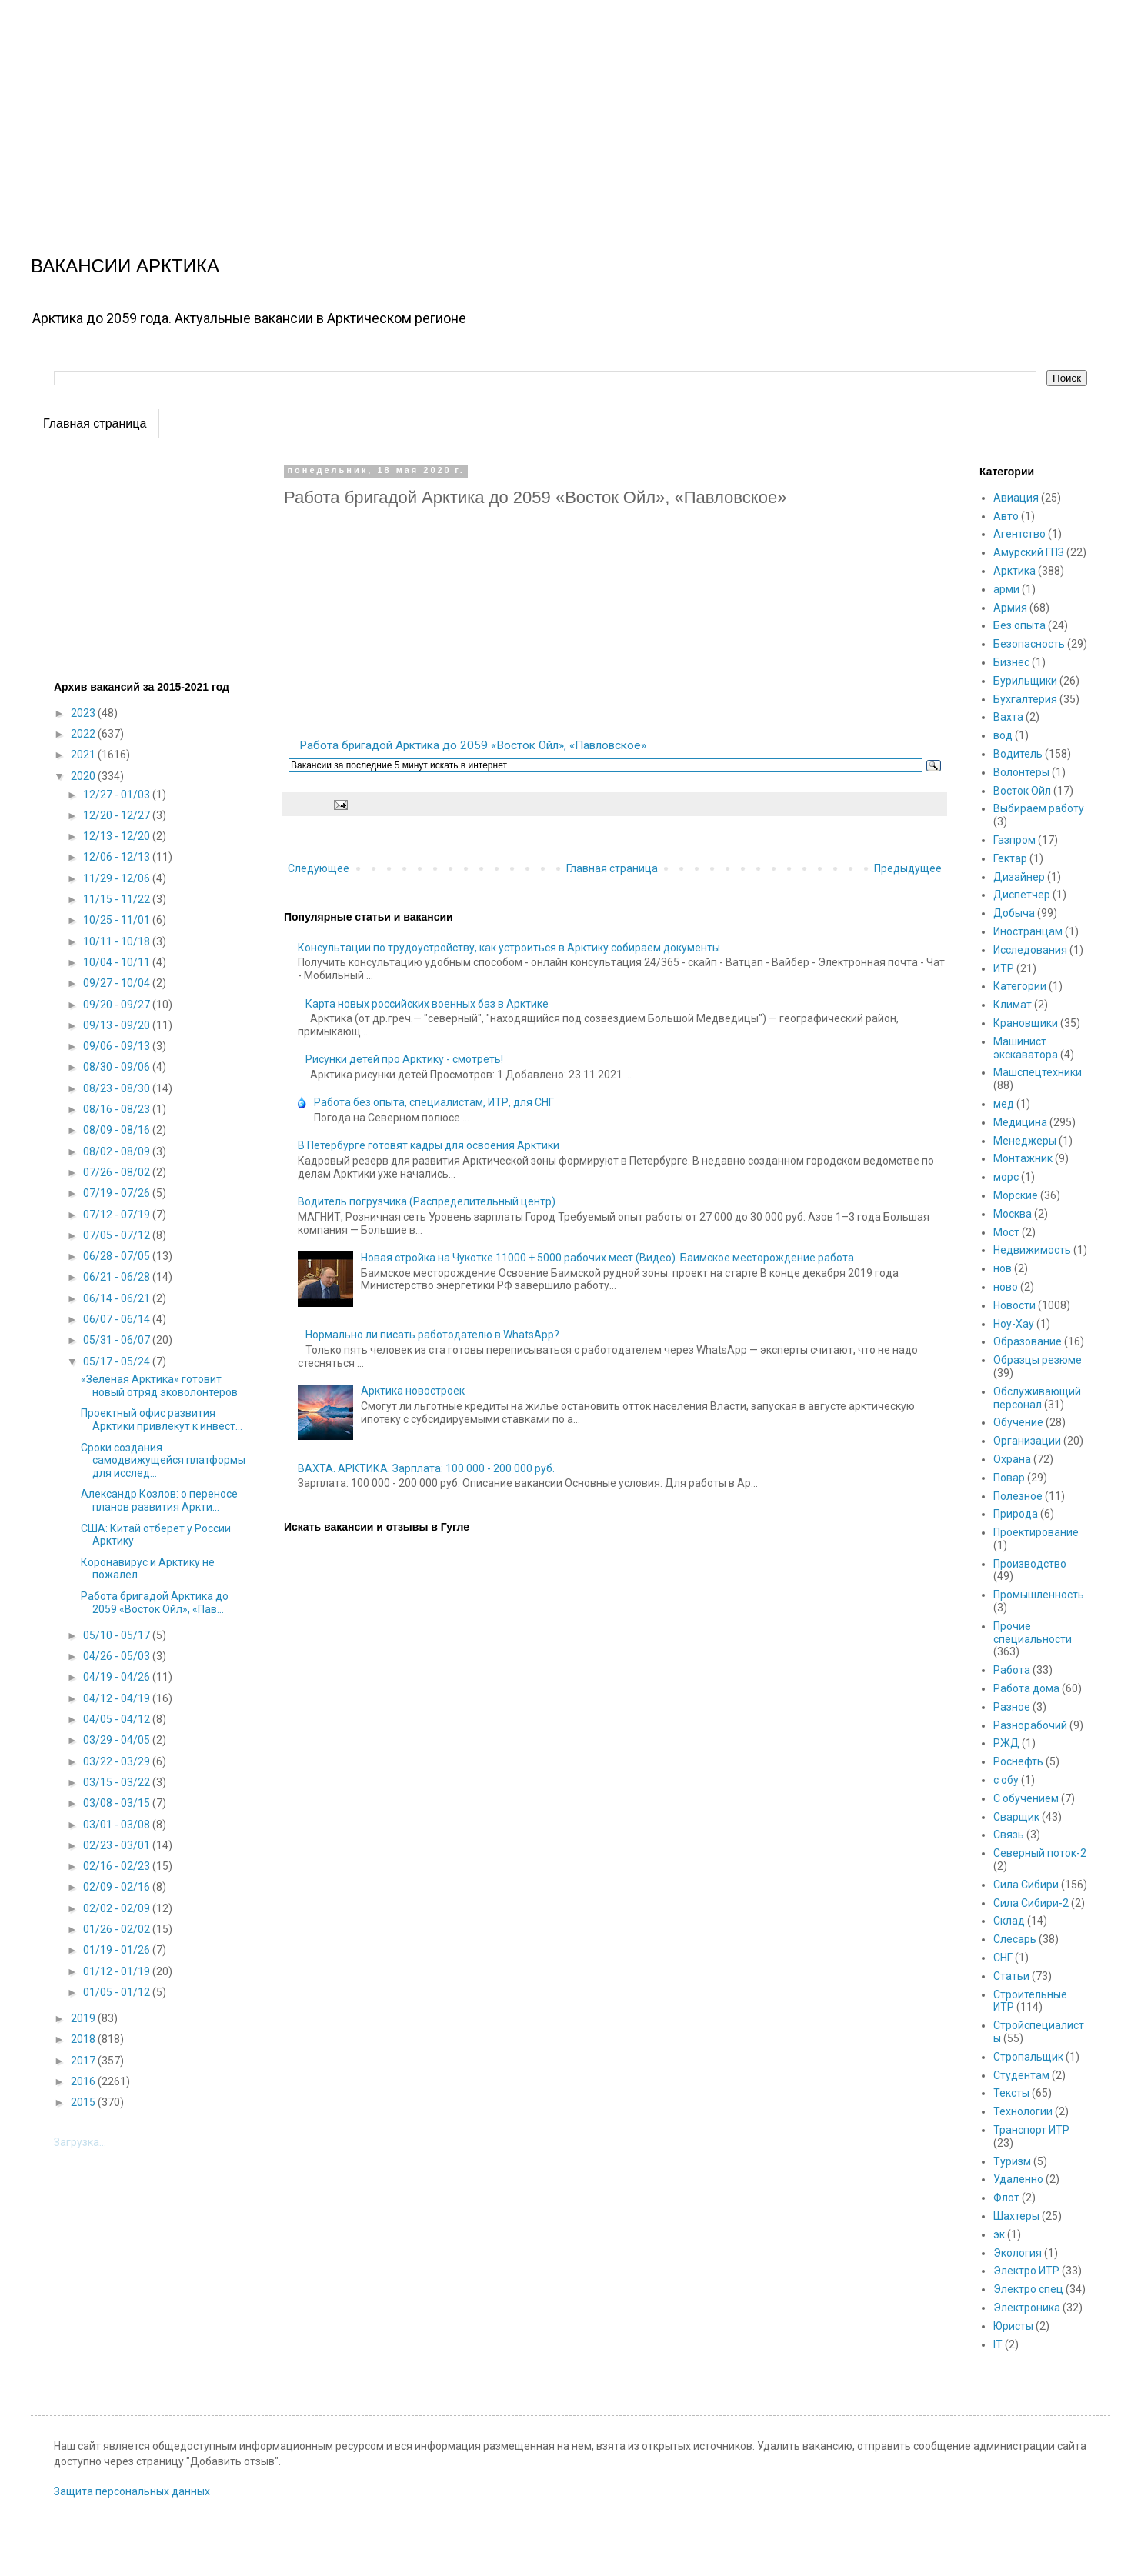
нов (1002, 1268)
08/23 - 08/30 (117, 1088)
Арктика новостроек (413, 1391)
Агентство (1019, 534)
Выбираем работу (1038, 808)
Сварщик (1016, 1817)
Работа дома (1026, 1688)
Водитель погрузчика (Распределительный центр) (426, 1201)
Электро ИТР (1026, 2270)
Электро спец (1028, 2289)
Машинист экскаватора (1025, 1048)
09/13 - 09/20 (117, 1025)
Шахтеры (1016, 2216)
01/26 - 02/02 (117, 1929)
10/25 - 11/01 (117, 920)
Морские (1015, 1195)
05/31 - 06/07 (117, 1340)
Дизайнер (1019, 877)
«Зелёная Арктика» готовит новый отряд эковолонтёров (159, 1385)
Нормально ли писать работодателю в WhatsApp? (432, 1334)
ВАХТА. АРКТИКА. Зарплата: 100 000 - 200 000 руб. (426, 1468)
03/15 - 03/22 (117, 1782)
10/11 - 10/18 (117, 941)
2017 (84, 2060)
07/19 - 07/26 (117, 1193)
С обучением (1026, 1798)
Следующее (318, 868)
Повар (1009, 1477)
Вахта (1008, 717)
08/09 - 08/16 (117, 1130)
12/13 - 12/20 (117, 836)
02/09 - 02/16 (117, 1887)
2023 (84, 713)
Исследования (1030, 950)
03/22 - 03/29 (117, 1761)
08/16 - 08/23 (117, 1109)
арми (1006, 589)
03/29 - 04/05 (117, 1740)
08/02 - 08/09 (117, 1151)
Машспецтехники (1037, 1072)
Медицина (1020, 1122)
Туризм (1012, 2161)
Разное (1011, 1707)
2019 (84, 2018)
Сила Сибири (1026, 1884)
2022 (84, 734)
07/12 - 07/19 (117, 1214)
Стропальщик (1028, 2057)
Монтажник (1023, 1158)
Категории (1019, 986)
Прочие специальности (1032, 1632)
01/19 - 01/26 (117, 1950)
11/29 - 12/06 (117, 878)
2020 (84, 776)
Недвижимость (1032, 1250)
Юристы (1013, 2326)
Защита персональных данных (132, 2491)
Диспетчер (1021, 894)
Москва (1012, 1214)
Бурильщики (1025, 681)
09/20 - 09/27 (117, 1004)
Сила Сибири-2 (1031, 1903)
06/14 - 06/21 (117, 1298)
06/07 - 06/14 (117, 1319)
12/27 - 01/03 (117, 794)
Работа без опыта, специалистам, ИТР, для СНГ (434, 1102)
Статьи (1011, 1976)
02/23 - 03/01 (117, 1845)
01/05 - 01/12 (117, 1992)
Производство (1029, 1564)
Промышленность (1038, 1594)
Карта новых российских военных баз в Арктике (427, 1004)
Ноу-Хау (1013, 1324)
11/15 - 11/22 (117, 899)
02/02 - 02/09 (117, 1908)
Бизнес (1011, 662)
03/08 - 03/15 (117, 1803)
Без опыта (1019, 625)
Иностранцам (1028, 931)
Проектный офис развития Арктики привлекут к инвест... (161, 1419)
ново (1005, 1287)
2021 (84, 754)
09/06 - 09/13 (117, 1046)
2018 (84, 2039)
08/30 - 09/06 (117, 1067)
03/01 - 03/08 (117, 1824)
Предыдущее (908, 868)
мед (1003, 1104)
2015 (84, 2102)
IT (998, 2344)
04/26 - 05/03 (117, 1656)
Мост (1006, 1232)
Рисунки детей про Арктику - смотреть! (404, 1059)
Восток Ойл (1022, 791)
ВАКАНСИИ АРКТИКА (125, 265)
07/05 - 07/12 (117, 1235)
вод (1003, 735)
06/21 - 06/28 (117, 1277)
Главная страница (94, 423)
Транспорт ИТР (1031, 2130)
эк (999, 2234)
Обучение (1018, 1422)
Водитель (1018, 754)
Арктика (1014, 571)
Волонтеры (1021, 772)
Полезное (1018, 1496)
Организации (1027, 1441)
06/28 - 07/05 (117, 1256)
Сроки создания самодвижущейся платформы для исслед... (163, 1460)
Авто (1006, 516)
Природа (1015, 1514)
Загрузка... (80, 2142)
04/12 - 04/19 (117, 1698)
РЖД (1006, 1743)
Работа (1011, 1670)
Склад (1009, 1921)
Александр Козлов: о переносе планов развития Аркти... (159, 1500)
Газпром (1014, 840)
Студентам (1021, 2075)
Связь (1008, 1834)
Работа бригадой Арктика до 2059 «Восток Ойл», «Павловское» (472, 745)
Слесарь (1014, 1939)
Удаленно (1018, 2179)
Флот (1006, 2197)
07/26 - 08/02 (117, 1172)
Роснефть (1018, 1761)
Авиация (1016, 498)
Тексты (1011, 2093)
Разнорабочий (1030, 1725)
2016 (84, 2081)
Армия (1010, 608)
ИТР (1003, 968)
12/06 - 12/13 (117, 857)
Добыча (1014, 913)
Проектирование (1036, 1532)
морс (1006, 1177)
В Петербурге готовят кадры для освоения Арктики (428, 1145)
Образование (1027, 1341)
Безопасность (1029, 644)
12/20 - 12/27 (117, 815)
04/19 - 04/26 (117, 1677)
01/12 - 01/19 (117, 1971)
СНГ (1003, 1957)
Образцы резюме (1037, 1360)
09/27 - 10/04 (117, 983)
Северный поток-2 (1039, 1853)
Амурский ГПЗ (1028, 552)
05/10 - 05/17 (117, 1635)
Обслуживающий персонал (1037, 1398)
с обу (1006, 1780)
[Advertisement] (461, 107)
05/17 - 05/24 (117, 1361)
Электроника (1026, 2307)
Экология (1017, 2253)
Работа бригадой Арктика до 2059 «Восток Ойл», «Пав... (155, 1602)
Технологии (1023, 2111)
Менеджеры (1024, 1141)
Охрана (1012, 1459)
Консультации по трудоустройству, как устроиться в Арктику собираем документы (509, 947)
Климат (1012, 1004)
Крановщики (1025, 1023)
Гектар (1010, 858)
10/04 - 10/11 (117, 962)
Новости (1014, 1305)
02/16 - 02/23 (117, 1866)
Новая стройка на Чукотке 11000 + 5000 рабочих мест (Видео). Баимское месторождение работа (607, 1257)
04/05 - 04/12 (117, 1719)
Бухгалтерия (1025, 699)
